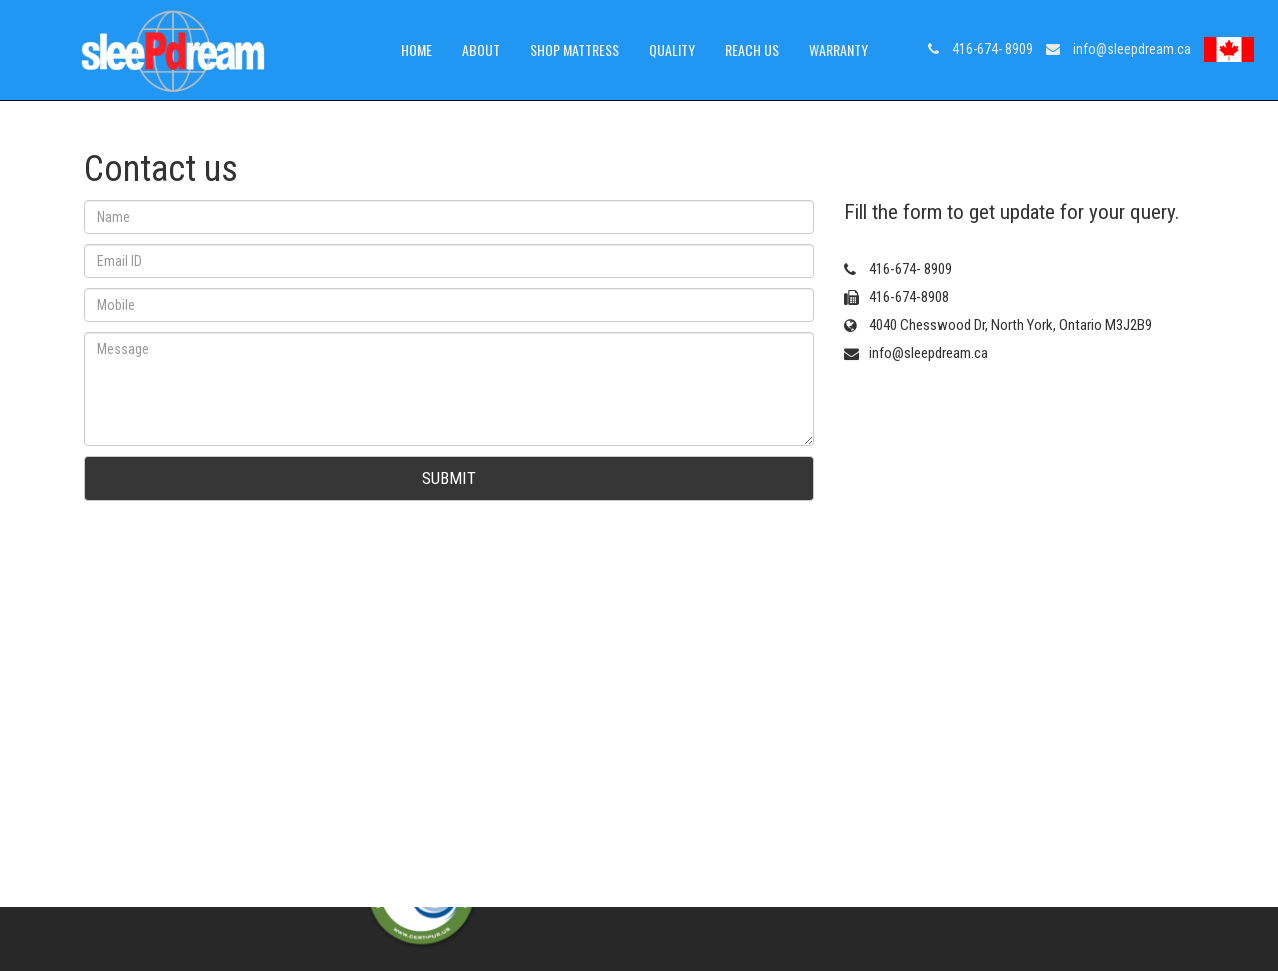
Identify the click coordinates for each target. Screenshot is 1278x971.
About (481, 49)
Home (416, 49)
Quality (672, 49)
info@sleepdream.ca (1118, 49)
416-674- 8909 (980, 49)
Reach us (752, 49)
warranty (838, 49)
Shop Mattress (574, 49)
